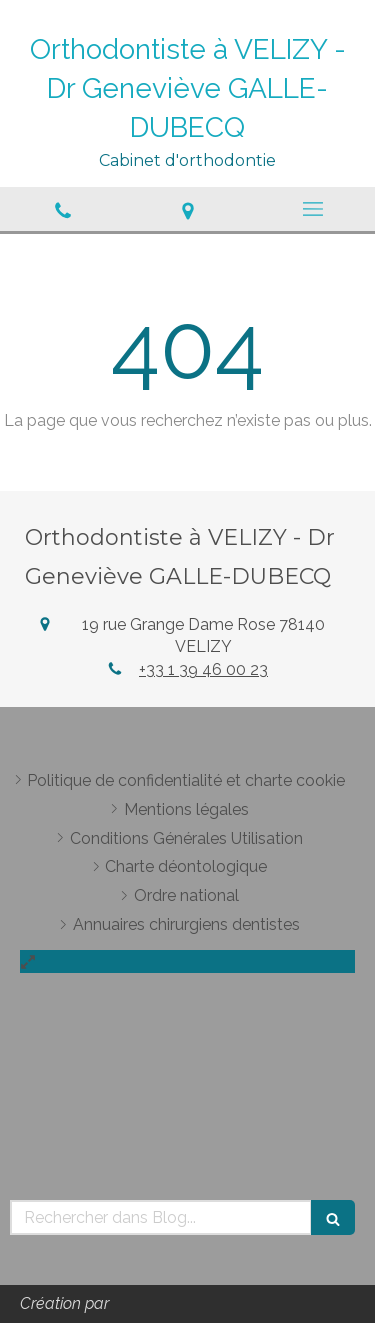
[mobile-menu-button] (312, 209)
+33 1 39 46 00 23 (203, 669)
